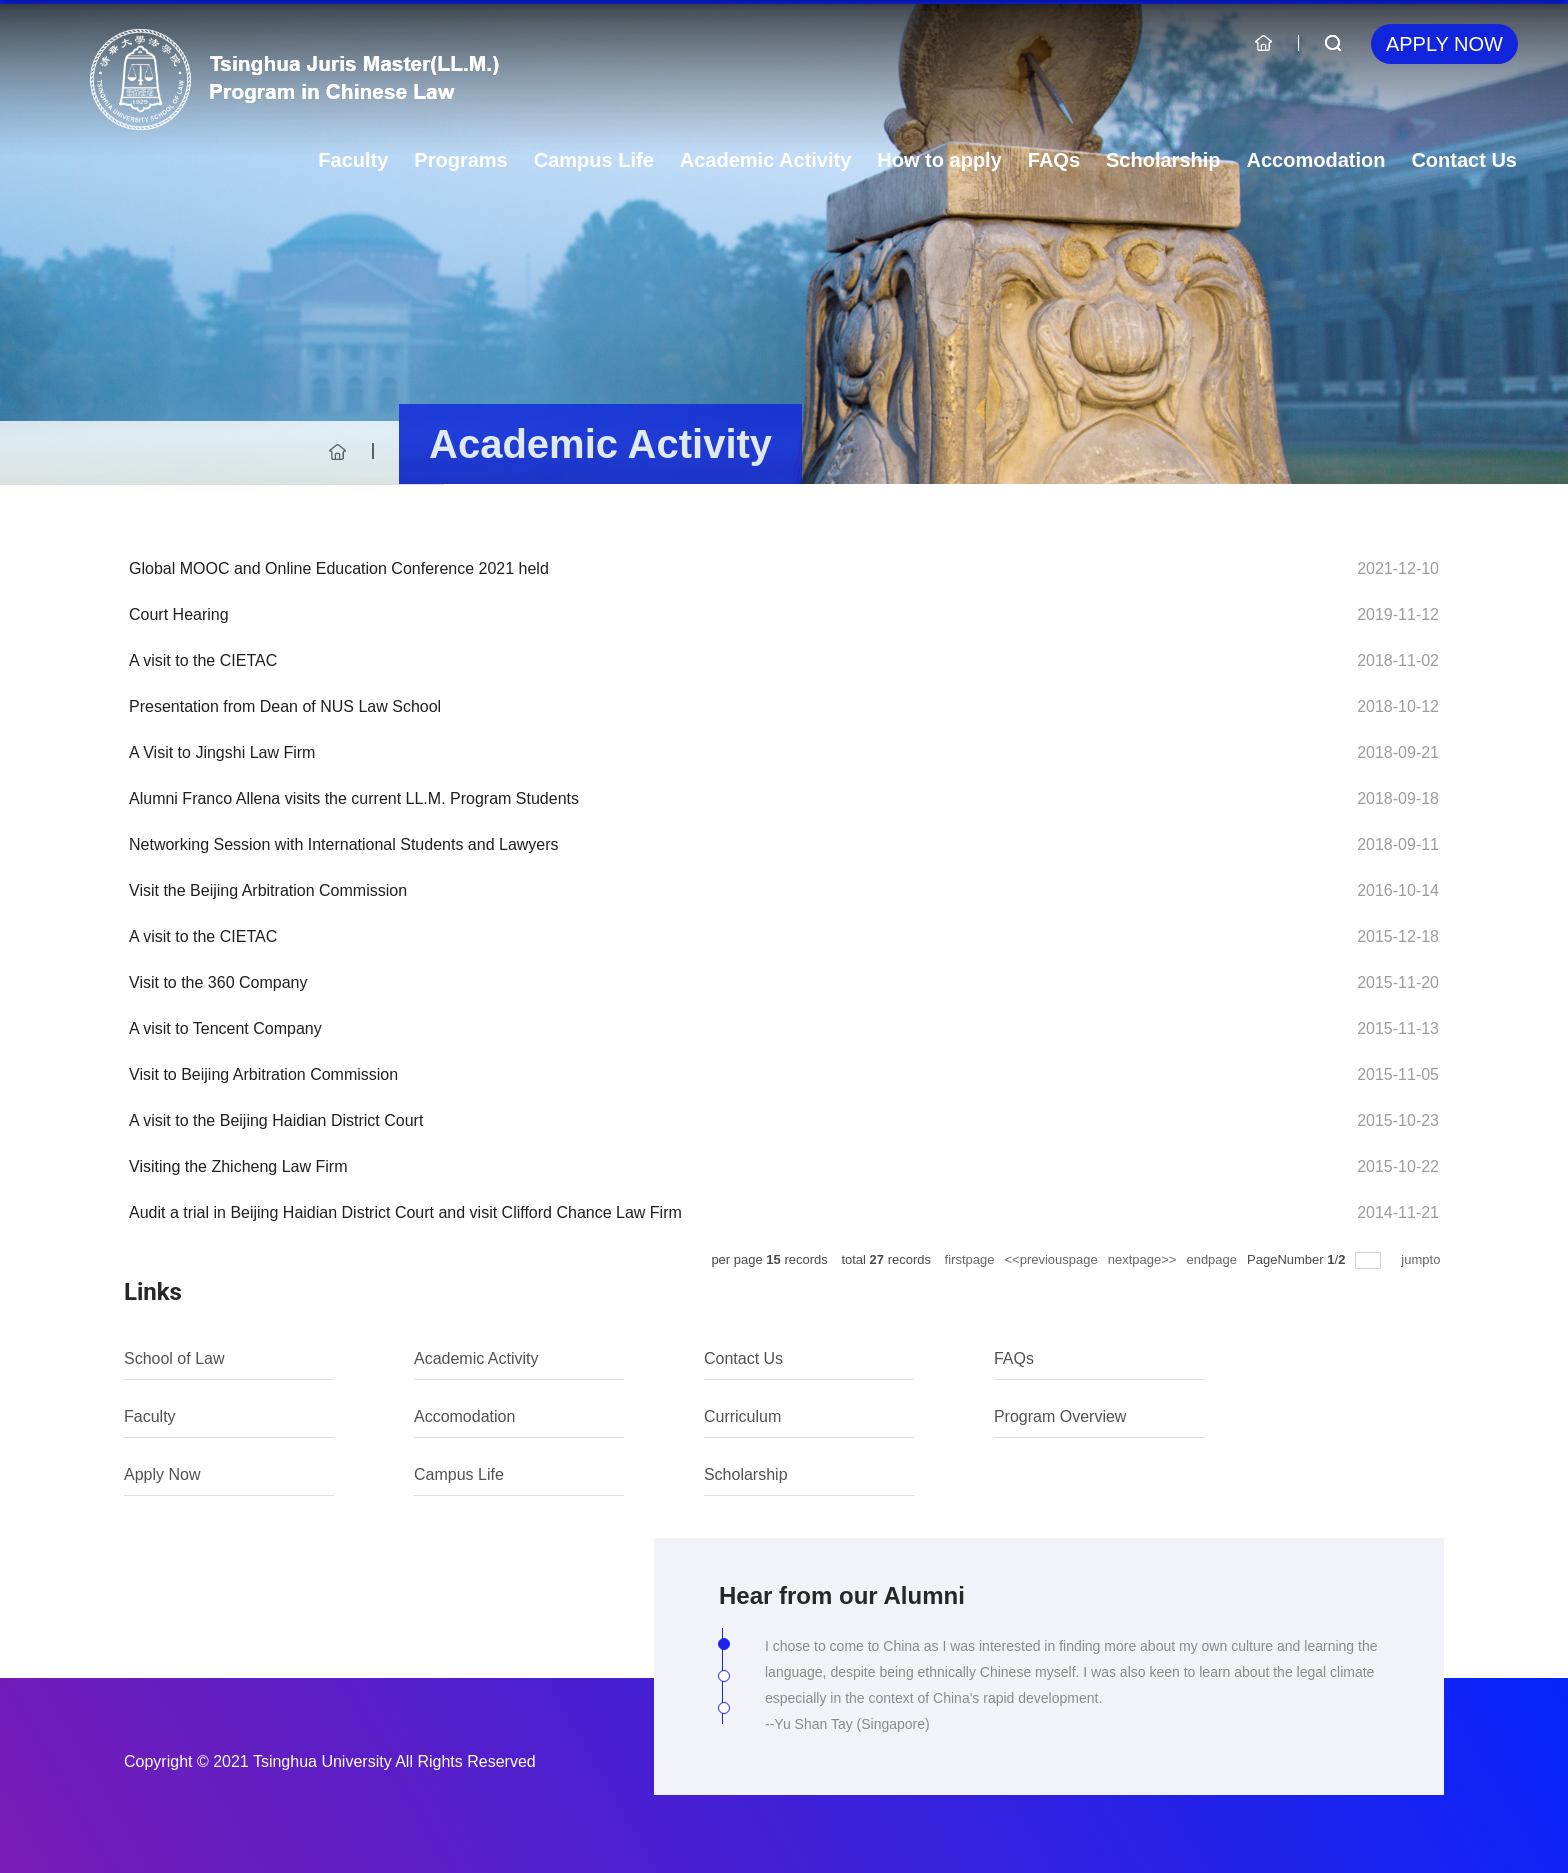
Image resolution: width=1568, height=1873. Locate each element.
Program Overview (1060, 1416)
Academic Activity (766, 160)
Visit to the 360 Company (218, 982)
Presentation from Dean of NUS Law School (285, 706)
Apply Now (1444, 44)
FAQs (1054, 160)
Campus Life (594, 160)
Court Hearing (179, 614)
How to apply (939, 160)
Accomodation (1316, 160)
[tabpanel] (1071, 1696)
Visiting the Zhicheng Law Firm (238, 1166)
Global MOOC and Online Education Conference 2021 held (339, 568)
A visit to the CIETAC (203, 660)
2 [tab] (729, 1681)
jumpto (1422, 1259)
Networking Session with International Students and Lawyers (344, 844)
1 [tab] (729, 1649)
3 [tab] (729, 1713)
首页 (338, 452)
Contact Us (1464, 160)
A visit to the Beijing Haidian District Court (276, 1120)
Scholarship (1163, 160)
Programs (460, 160)
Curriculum (742, 1416)
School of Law (174, 1358)
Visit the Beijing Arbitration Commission (268, 890)
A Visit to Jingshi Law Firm (222, 752)
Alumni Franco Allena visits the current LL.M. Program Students (354, 798)
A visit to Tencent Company (225, 1028)
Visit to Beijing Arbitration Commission (263, 1074)
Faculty (353, 160)
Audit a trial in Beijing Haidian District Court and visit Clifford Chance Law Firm (405, 1212)
